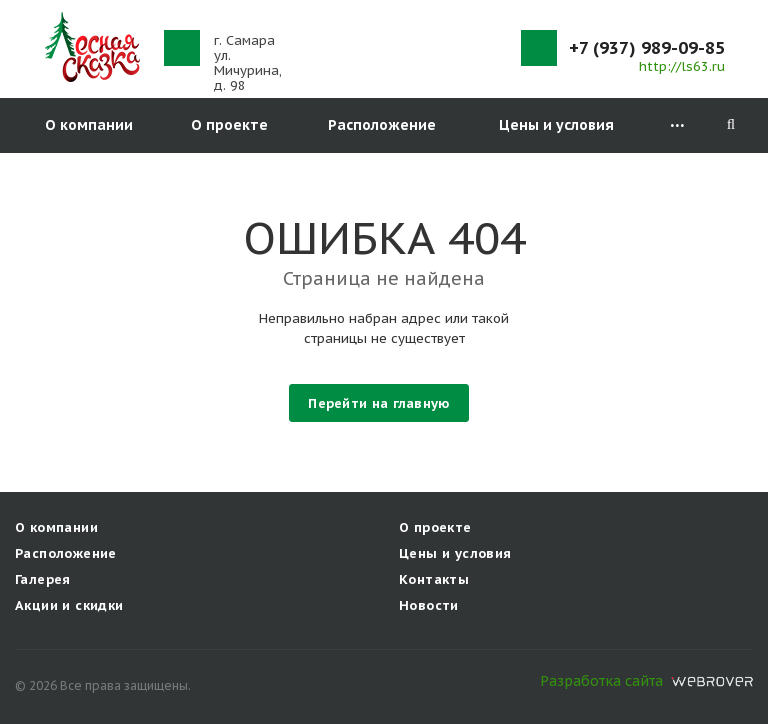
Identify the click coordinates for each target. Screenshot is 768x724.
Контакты (434, 579)
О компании (89, 125)
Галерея (43, 579)
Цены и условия (556, 125)
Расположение (382, 125)
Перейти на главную (378, 403)
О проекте (229, 125)
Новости (429, 605)
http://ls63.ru (682, 66)
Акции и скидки (69, 605)
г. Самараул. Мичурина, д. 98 (248, 63)
